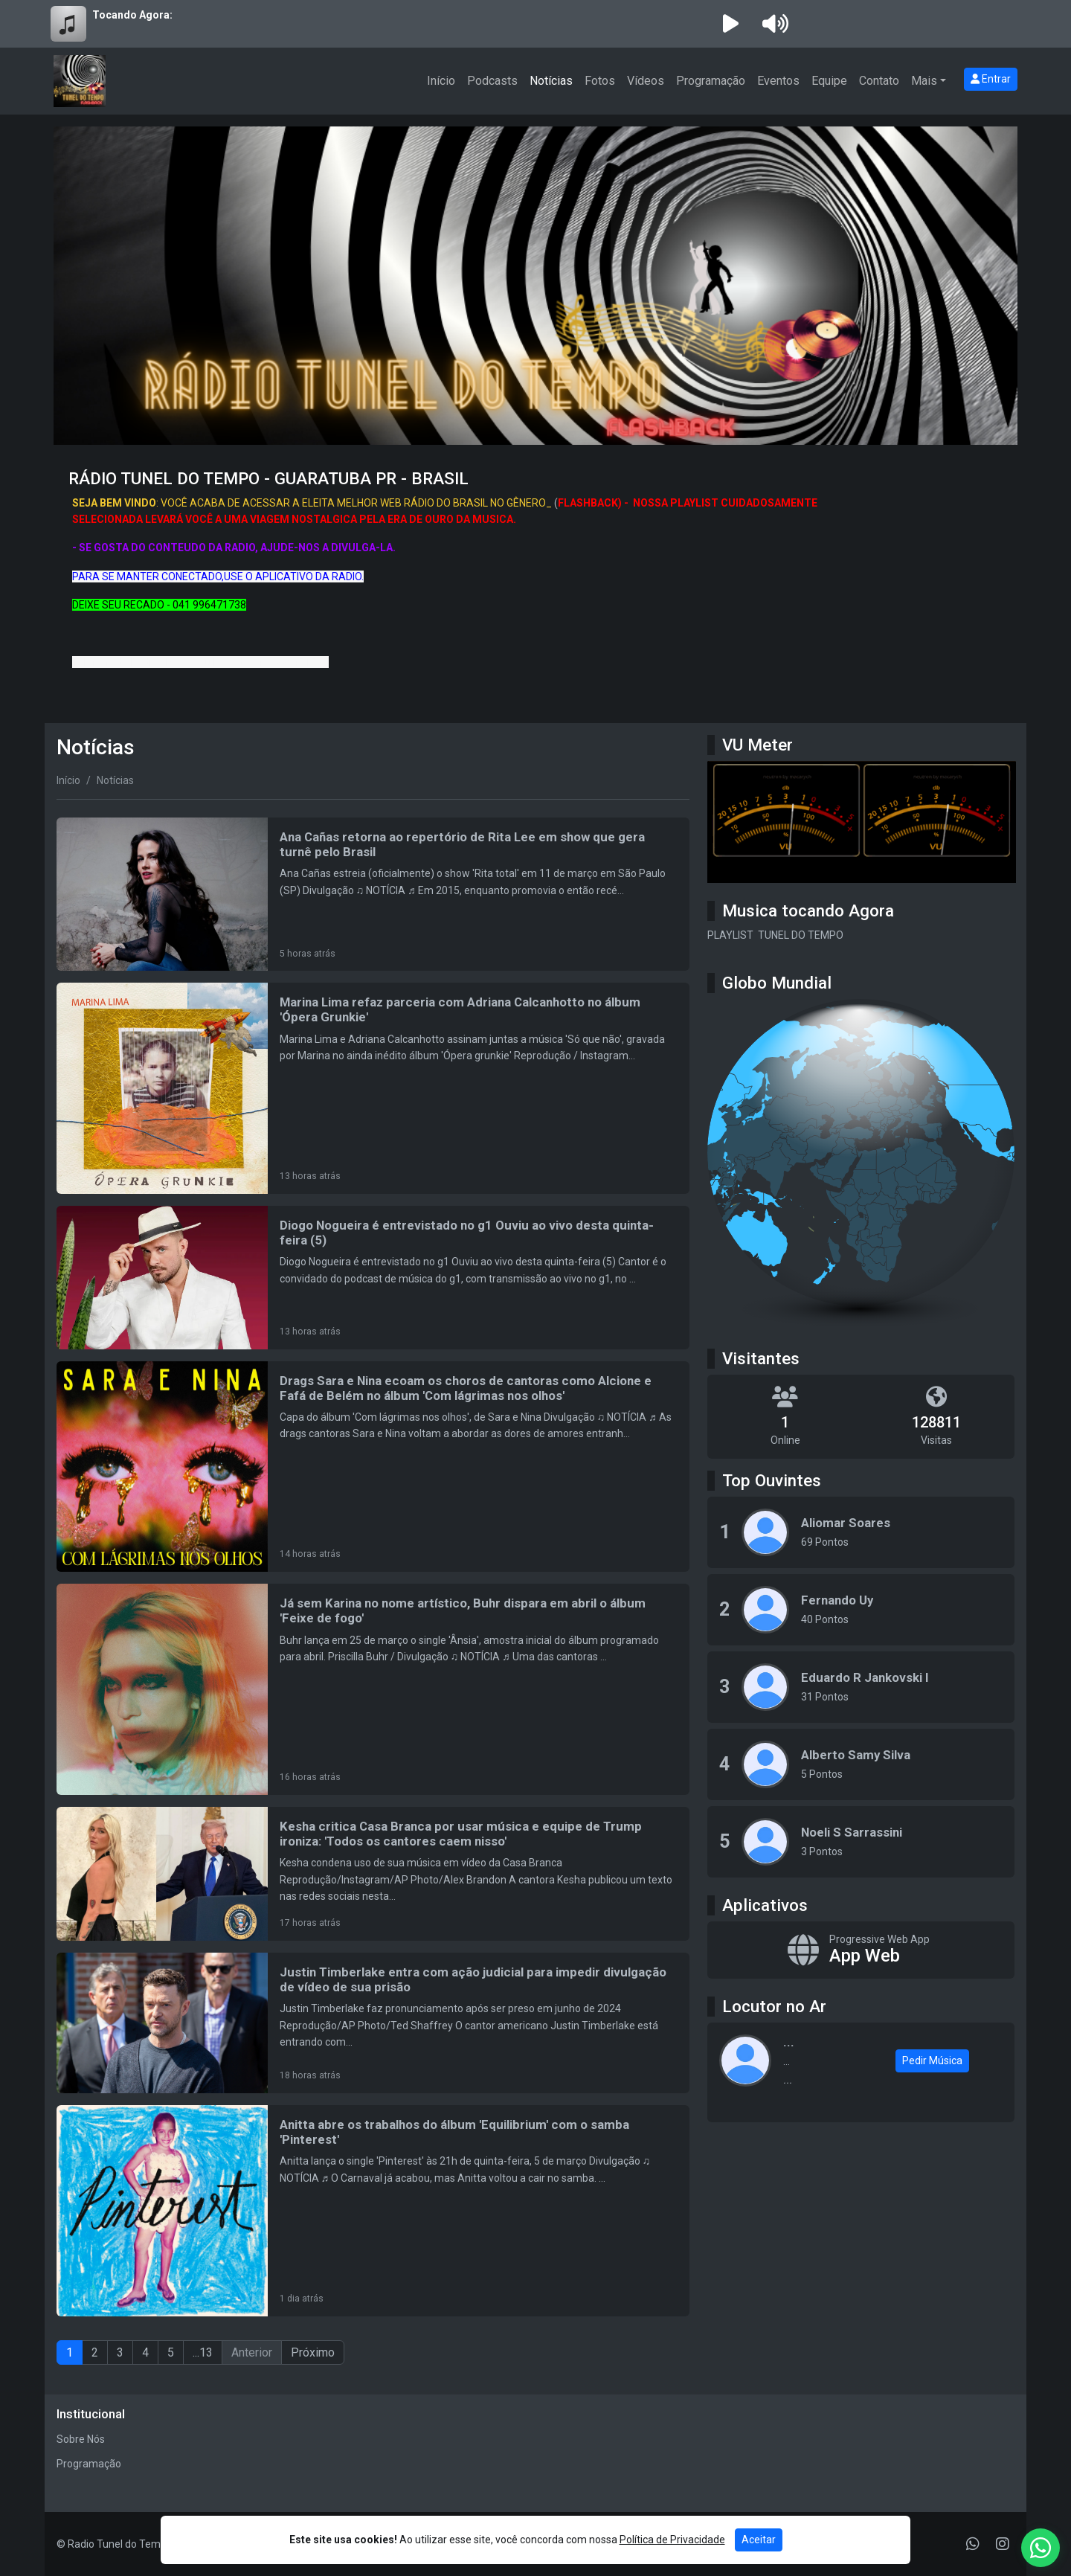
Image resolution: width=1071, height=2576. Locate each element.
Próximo (313, 2352)
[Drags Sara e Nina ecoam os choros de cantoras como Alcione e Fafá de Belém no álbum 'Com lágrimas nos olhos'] (373, 1467)
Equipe (829, 81)
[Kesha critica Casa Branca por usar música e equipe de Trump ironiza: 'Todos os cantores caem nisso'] (373, 1874)
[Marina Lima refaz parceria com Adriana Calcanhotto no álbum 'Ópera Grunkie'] (373, 1088)
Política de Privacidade (672, 2540)
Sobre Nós (81, 2439)
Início (441, 81)
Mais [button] (924, 81)
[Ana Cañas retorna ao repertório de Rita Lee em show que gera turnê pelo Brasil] (373, 894)
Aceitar (759, 2540)
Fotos (600, 81)
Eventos (778, 81)
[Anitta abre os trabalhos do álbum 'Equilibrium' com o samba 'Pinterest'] (373, 2210)
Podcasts (492, 81)
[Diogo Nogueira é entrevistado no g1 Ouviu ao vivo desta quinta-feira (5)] (373, 1277)
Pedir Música (932, 2060)
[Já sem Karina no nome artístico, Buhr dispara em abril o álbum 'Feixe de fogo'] (373, 1689)
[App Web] (860, 1950)
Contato (879, 81)
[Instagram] (1002, 2544)
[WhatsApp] (973, 2544)
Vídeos (645, 81)
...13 (203, 2352)
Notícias (551, 81)
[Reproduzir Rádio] (730, 24)
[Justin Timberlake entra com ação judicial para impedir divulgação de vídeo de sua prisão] (373, 2023)
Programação (710, 81)
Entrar (991, 79)
